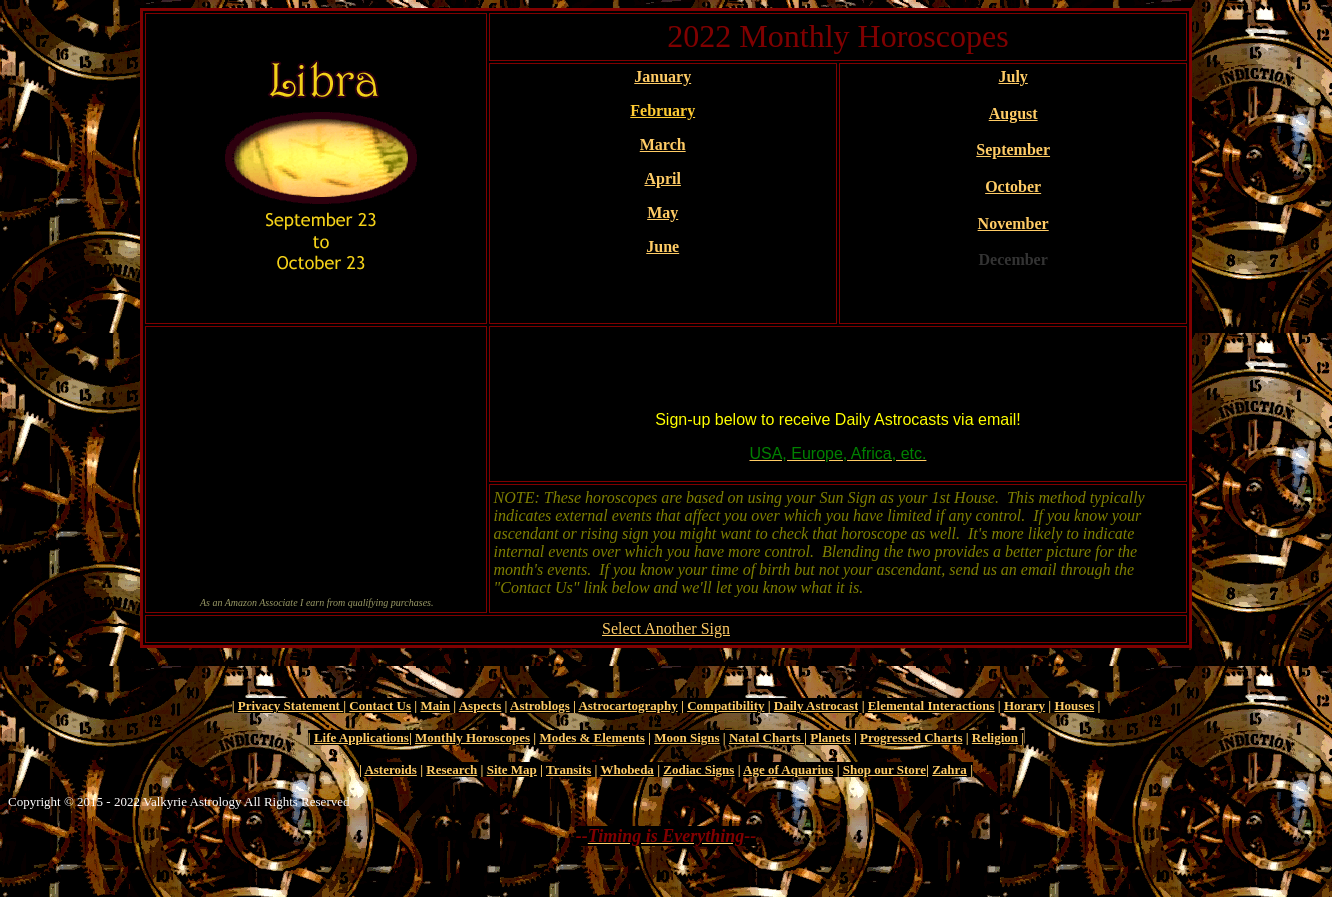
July (1012, 76)
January (662, 76)
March (663, 144)
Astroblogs (540, 705)
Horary (1024, 705)
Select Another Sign (666, 628)
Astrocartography (627, 705)
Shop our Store (884, 769)
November (1013, 223)
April (662, 178)
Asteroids (390, 769)
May (662, 212)
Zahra (949, 769)
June (662, 246)
